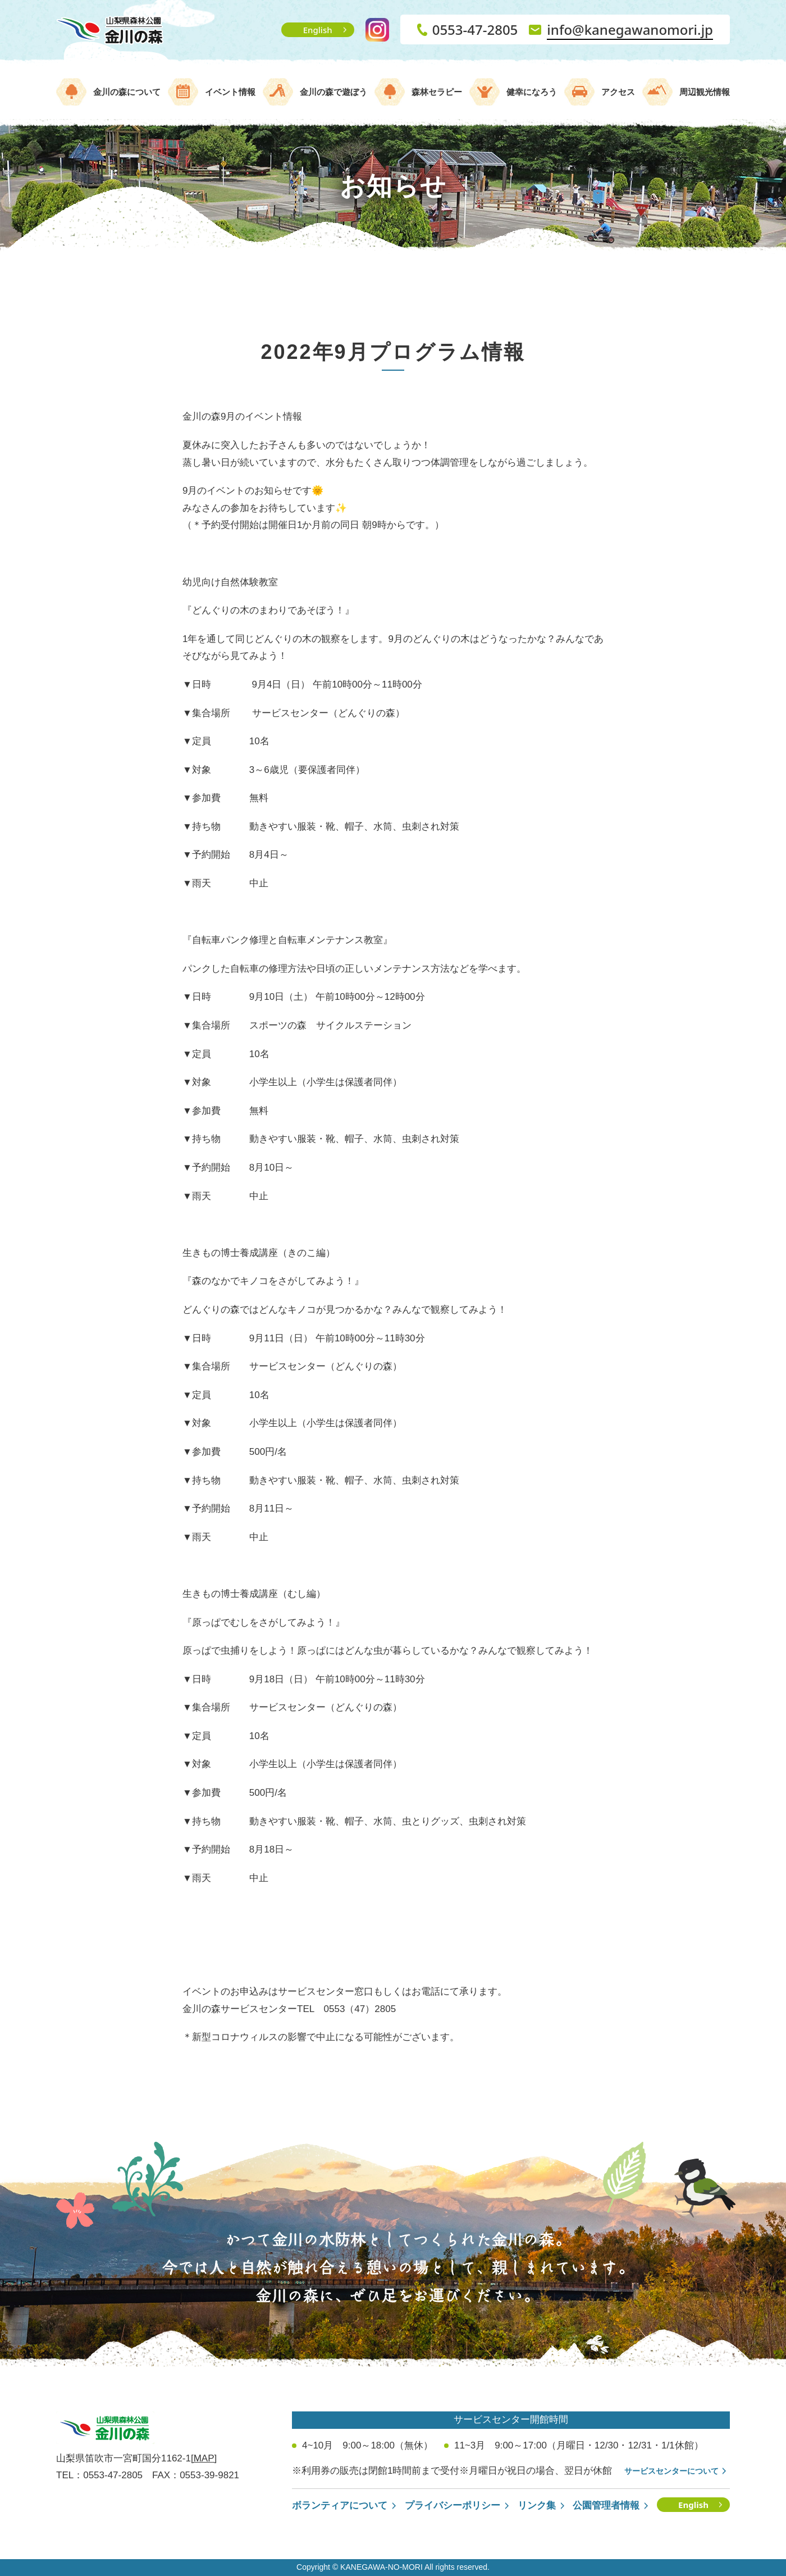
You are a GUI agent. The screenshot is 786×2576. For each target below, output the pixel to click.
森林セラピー (437, 92)
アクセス (618, 92)
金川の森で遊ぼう (333, 92)
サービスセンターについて (671, 2470)
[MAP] (204, 2458)
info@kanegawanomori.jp (630, 29)
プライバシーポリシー (452, 2505)
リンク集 (537, 2505)
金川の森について (127, 92)
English (317, 29)
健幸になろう (531, 92)
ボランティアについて (339, 2505)
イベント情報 (230, 92)
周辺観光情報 (704, 92)
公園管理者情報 (606, 2505)
